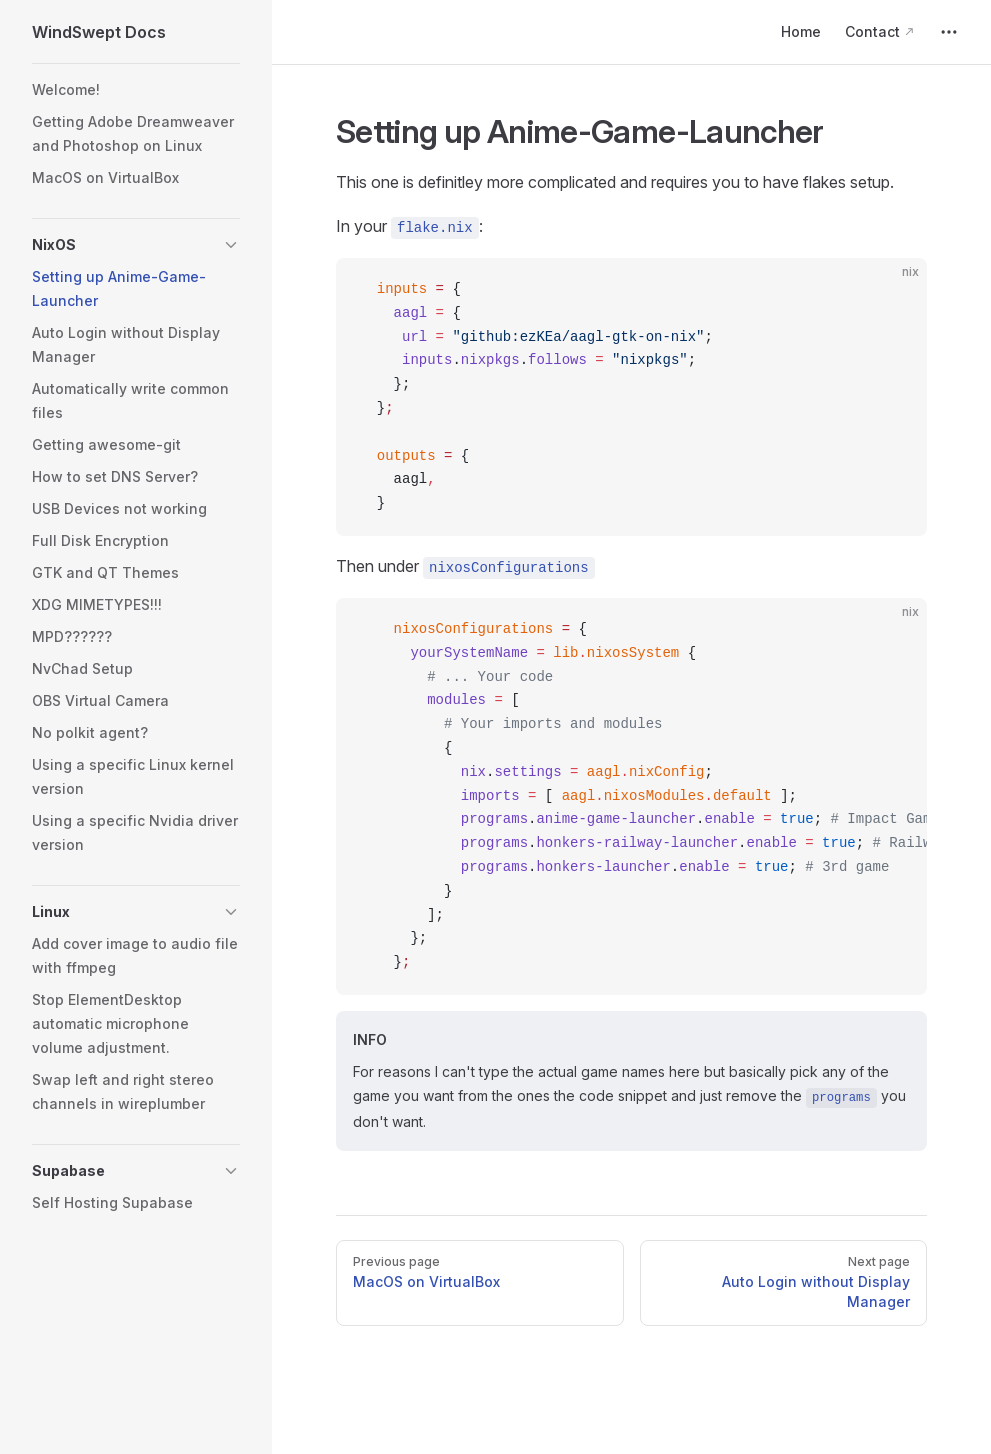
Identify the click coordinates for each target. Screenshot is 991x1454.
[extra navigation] (949, 32)
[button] (136, 245)
